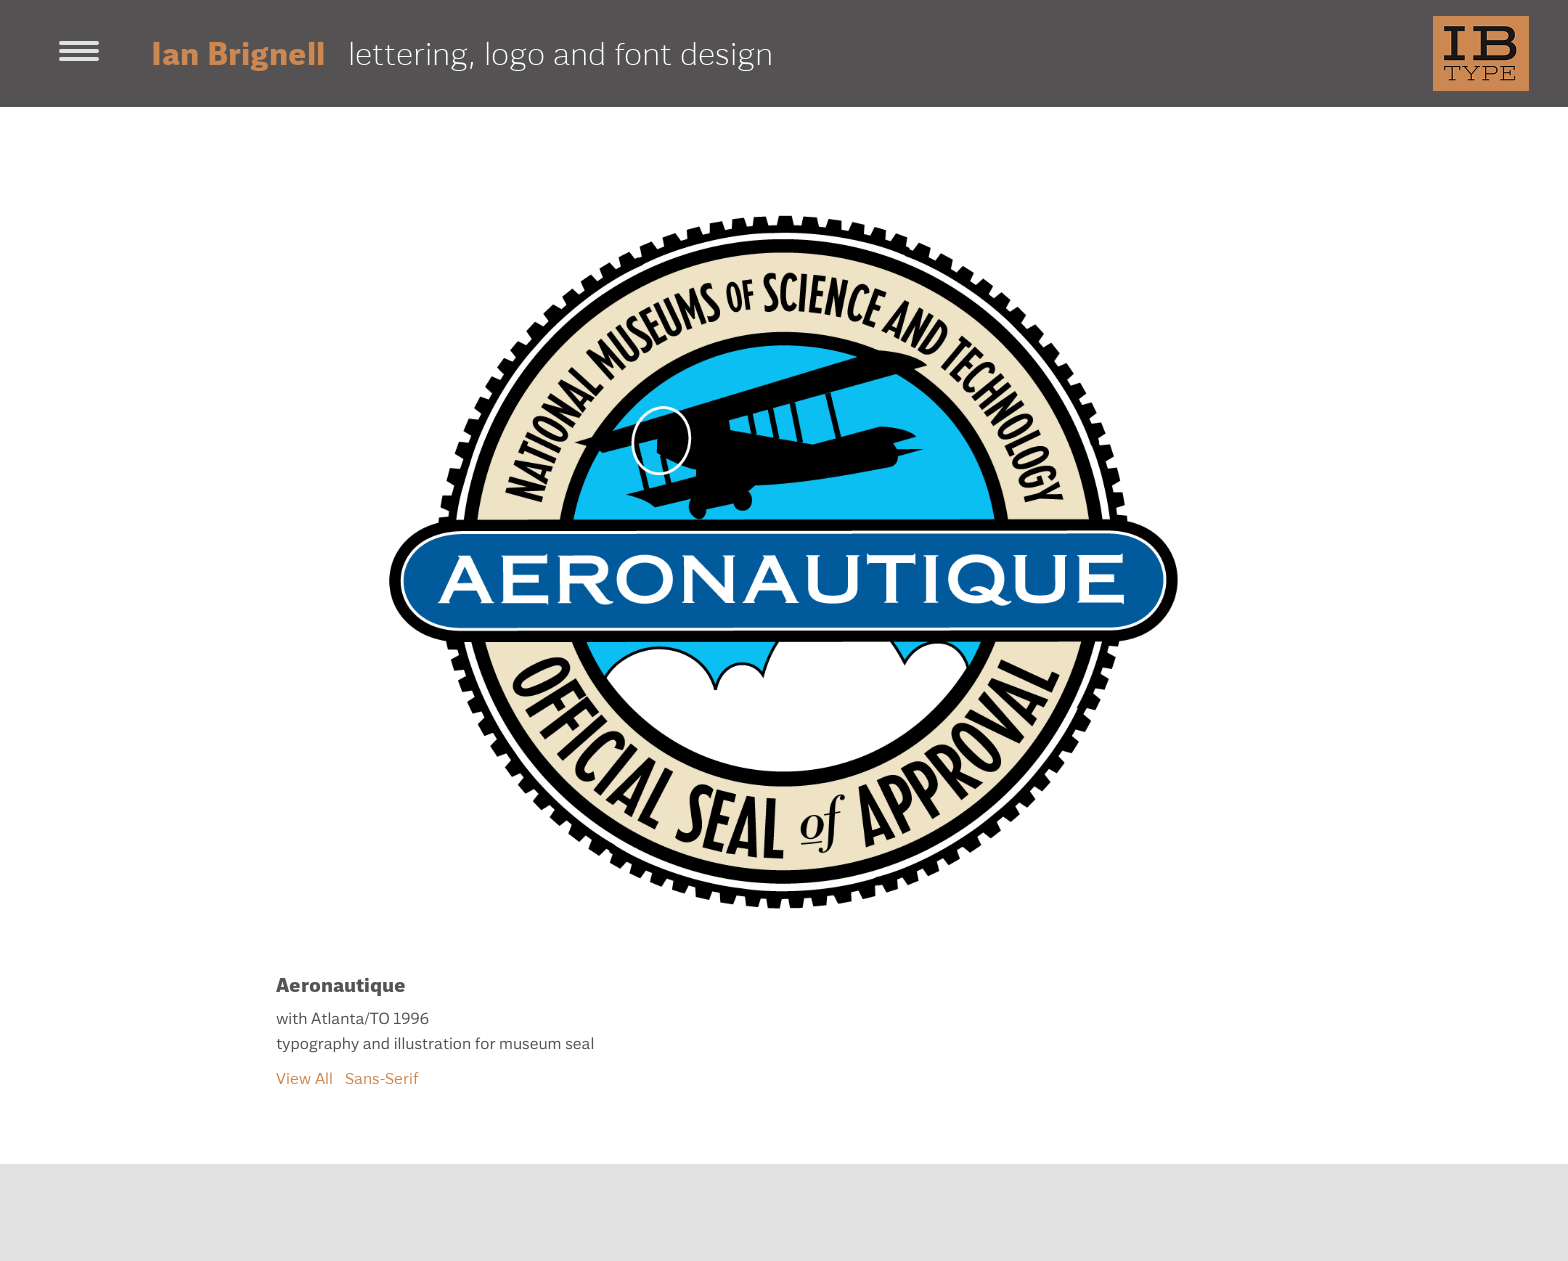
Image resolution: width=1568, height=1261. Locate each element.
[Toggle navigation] (79, 53)
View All (304, 1078)
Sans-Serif (382, 1078)
